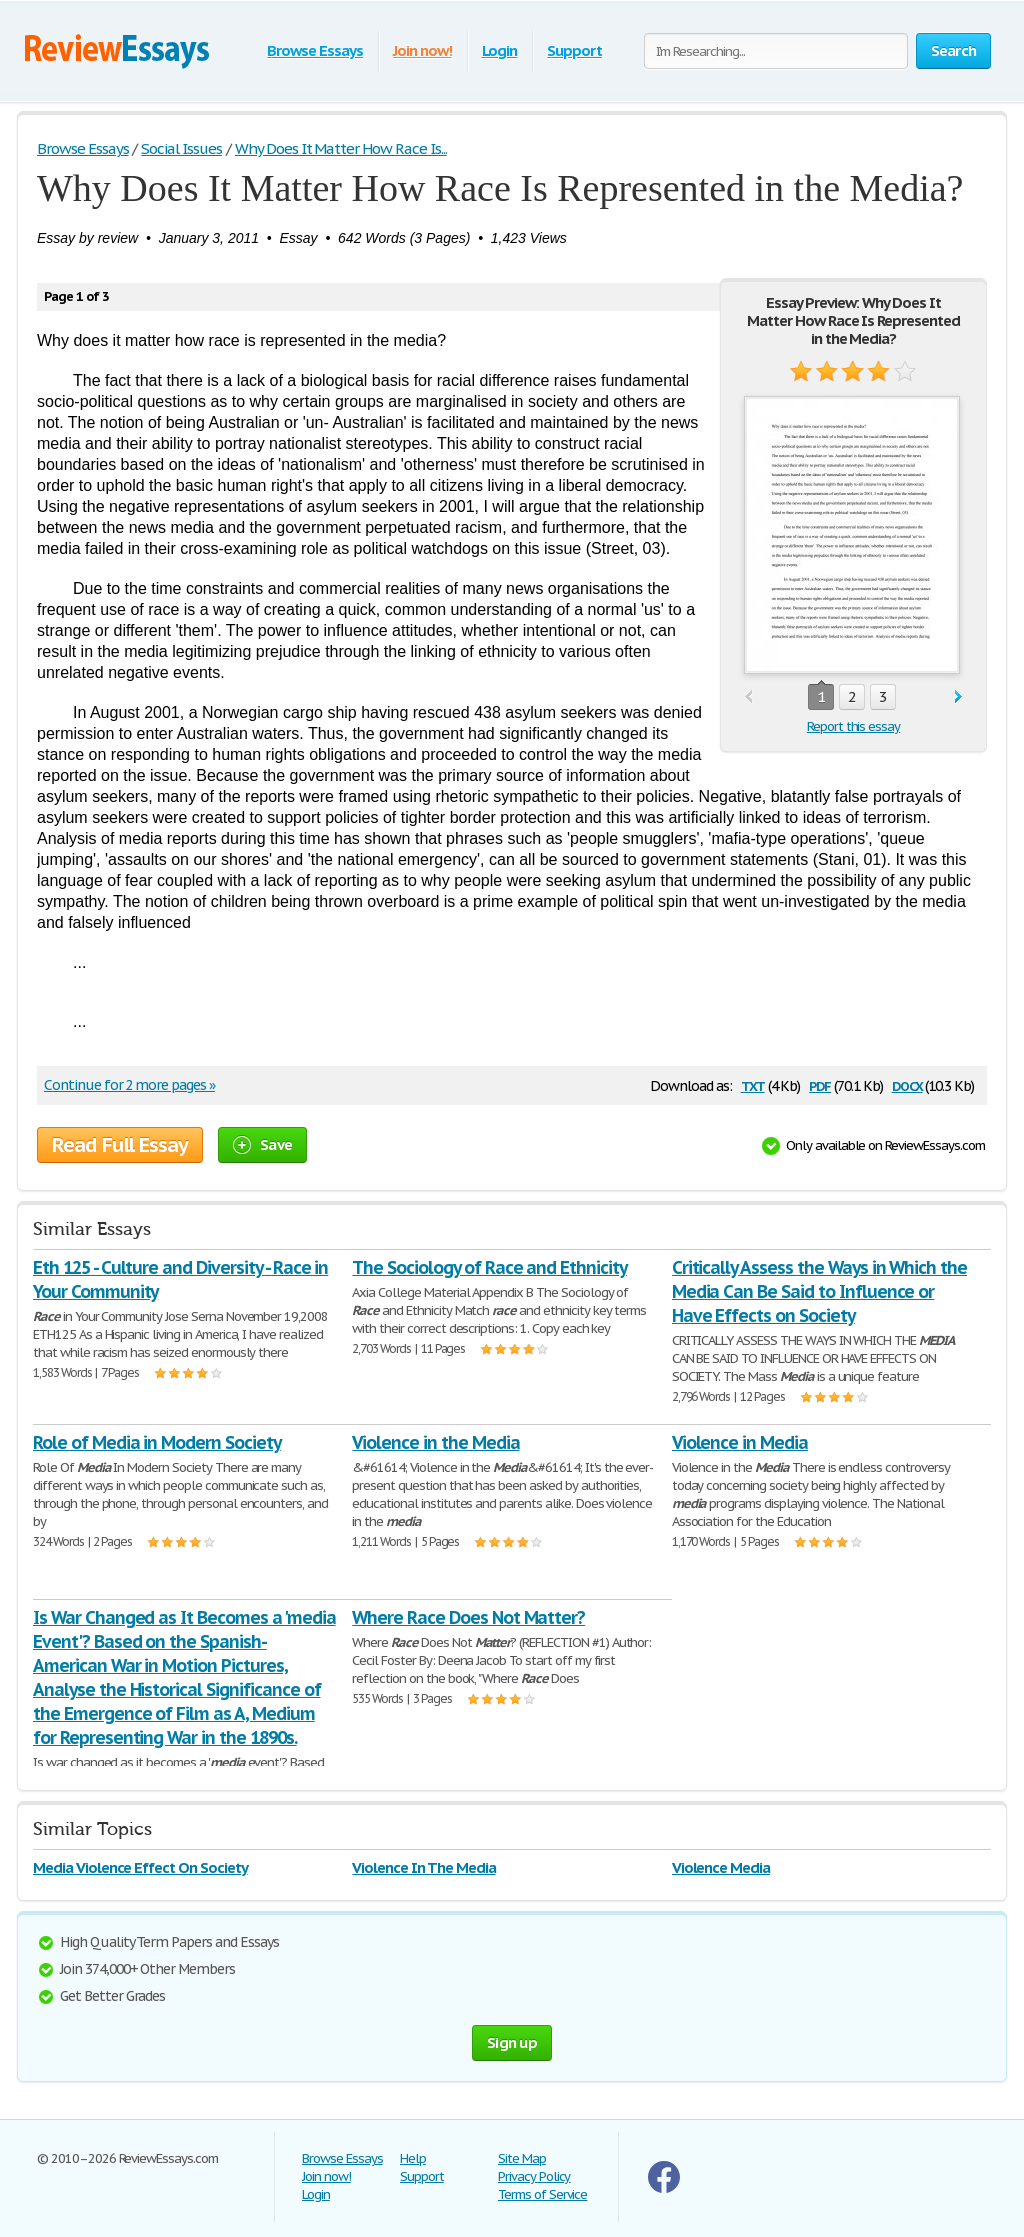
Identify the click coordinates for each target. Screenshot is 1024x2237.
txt (753, 1084)
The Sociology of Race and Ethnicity (489, 1267)
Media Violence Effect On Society (140, 1867)
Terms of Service (542, 2194)
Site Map (522, 2158)
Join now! (422, 50)
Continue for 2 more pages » (129, 1085)
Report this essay (853, 726)
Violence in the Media (435, 1442)
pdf (820, 1084)
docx (907, 1084)
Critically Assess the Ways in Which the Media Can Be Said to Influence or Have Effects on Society (819, 1291)
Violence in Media (740, 1442)
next (958, 697)
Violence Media (721, 1867)
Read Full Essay (120, 1145)
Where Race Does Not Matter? (468, 1617)
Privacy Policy (534, 2176)
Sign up (512, 2042)
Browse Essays (314, 50)
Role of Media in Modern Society (157, 1442)
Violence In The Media (423, 1867)
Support (574, 50)
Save (262, 1144)
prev (748, 697)
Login (500, 50)
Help (413, 2158)
